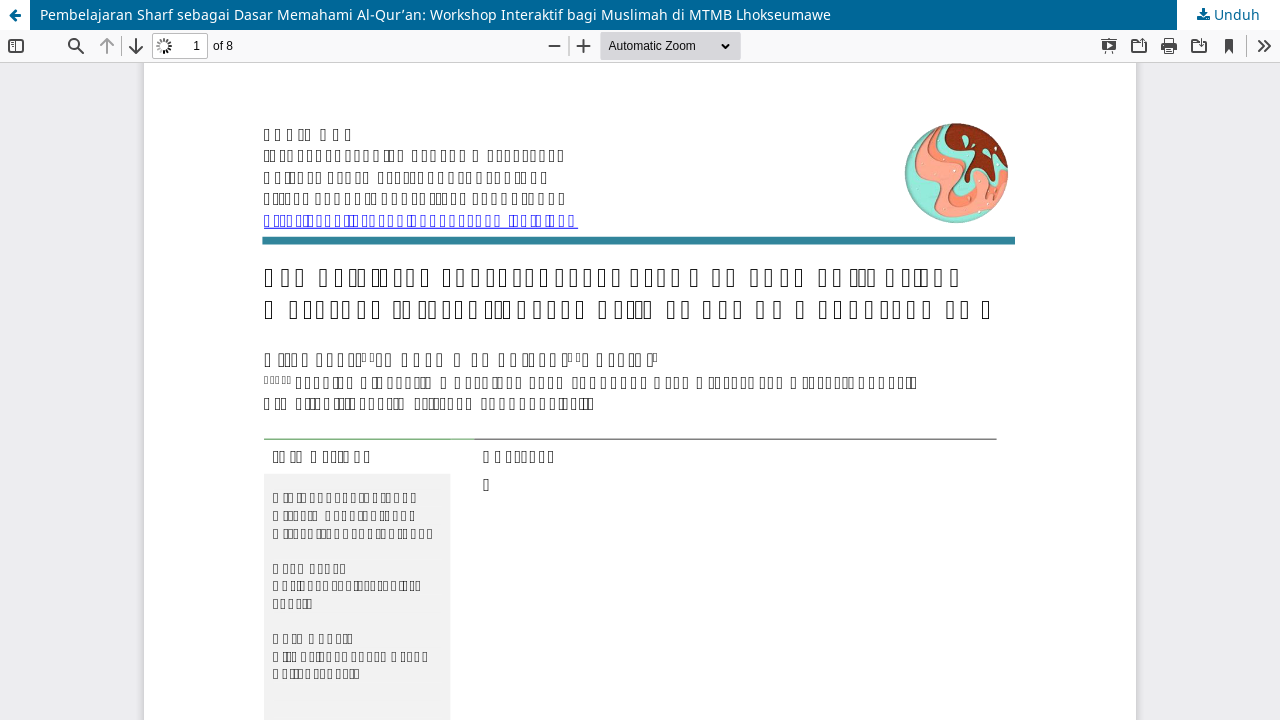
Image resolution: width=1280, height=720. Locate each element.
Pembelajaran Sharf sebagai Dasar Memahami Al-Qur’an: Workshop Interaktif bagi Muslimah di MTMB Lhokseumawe (435, 14)
